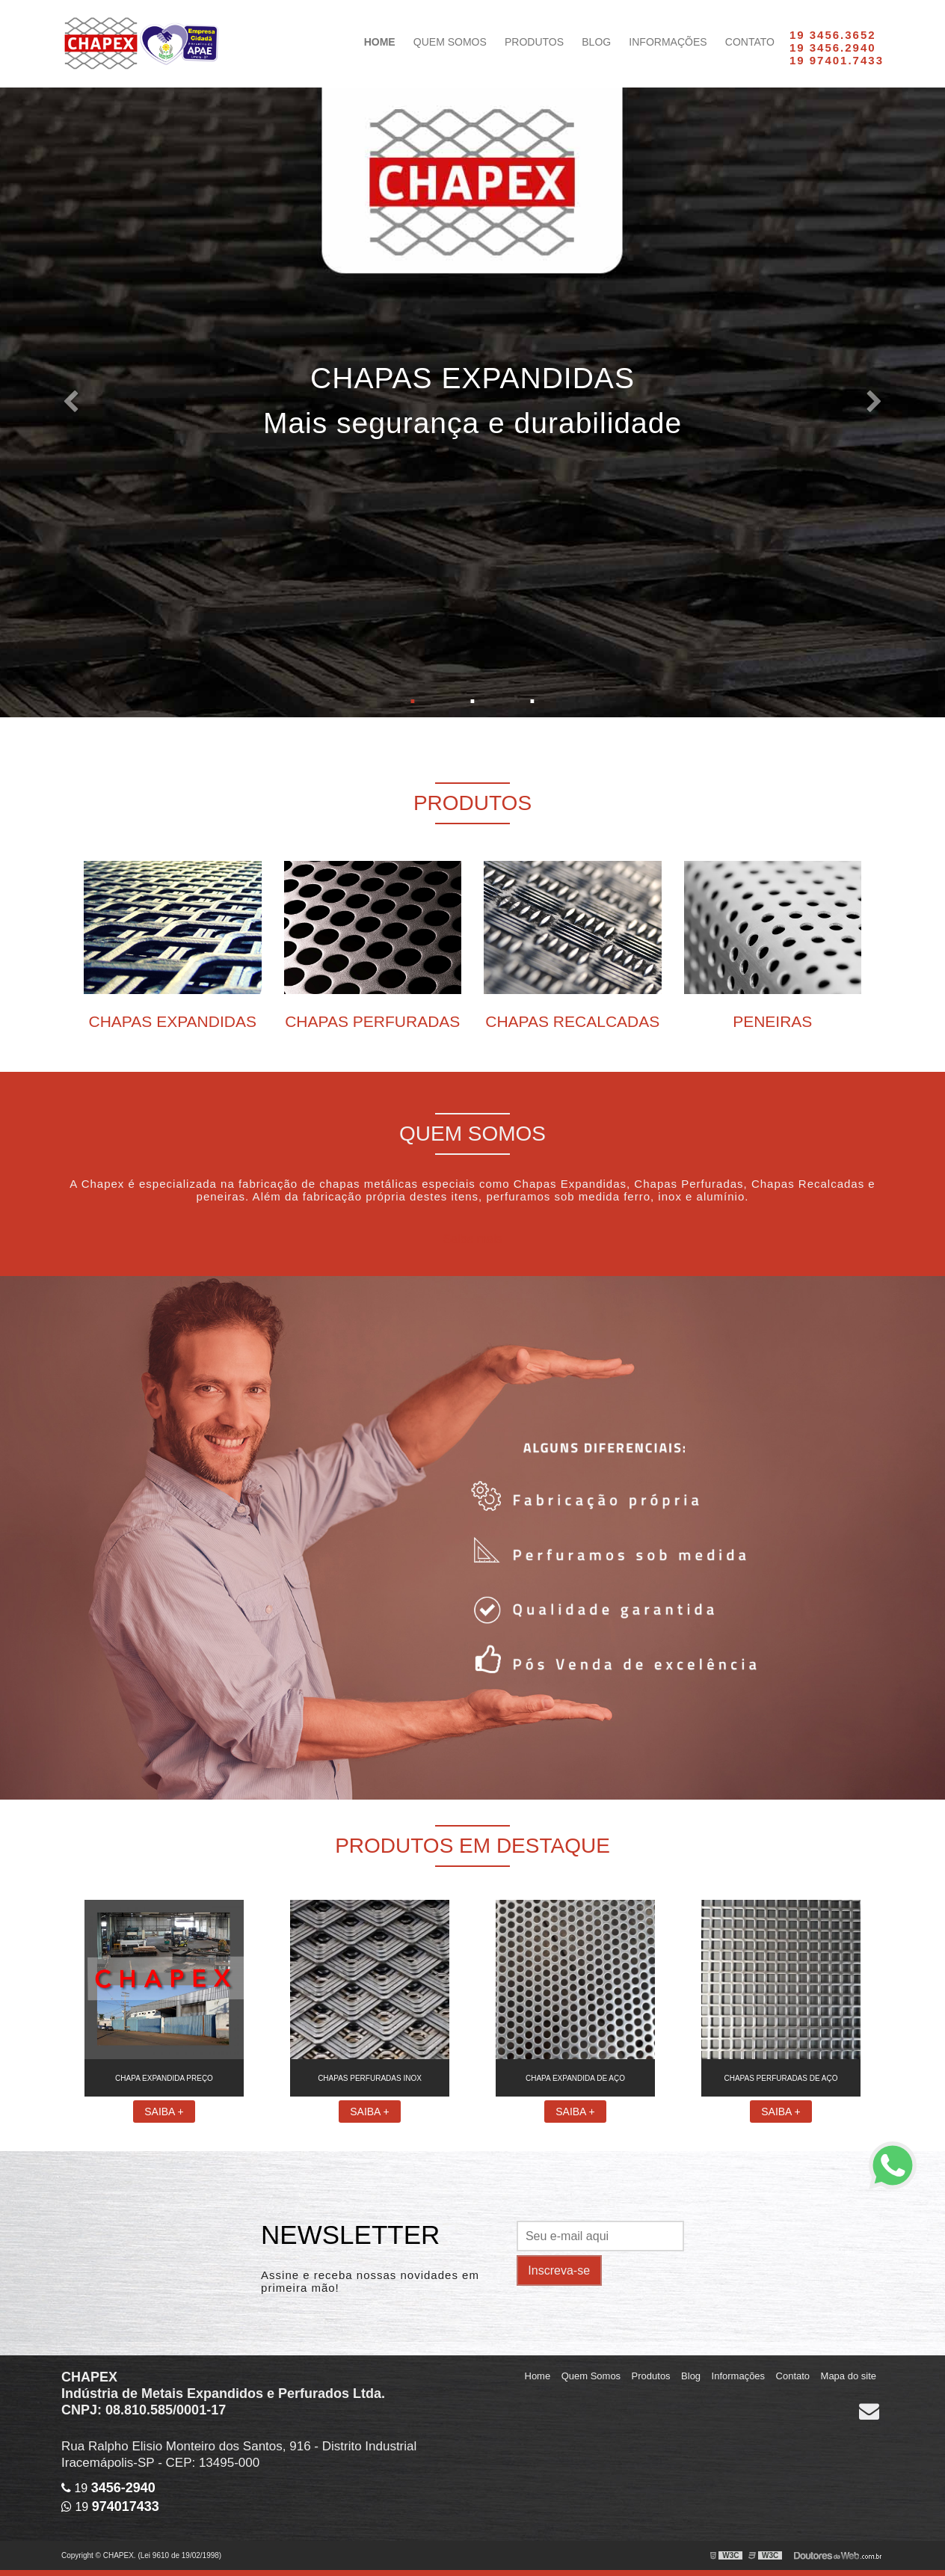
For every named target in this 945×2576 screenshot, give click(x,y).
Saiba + (164, 2111)
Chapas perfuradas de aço (780, 2078)
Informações (668, 42)
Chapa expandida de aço (575, 2078)
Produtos (534, 42)
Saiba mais (472, 1239)
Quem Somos (450, 42)
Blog (596, 42)
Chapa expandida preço (164, 2078)
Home (379, 42)
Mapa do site (848, 2376)
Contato (750, 42)
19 (108, 2488)
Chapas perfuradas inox (370, 2078)
